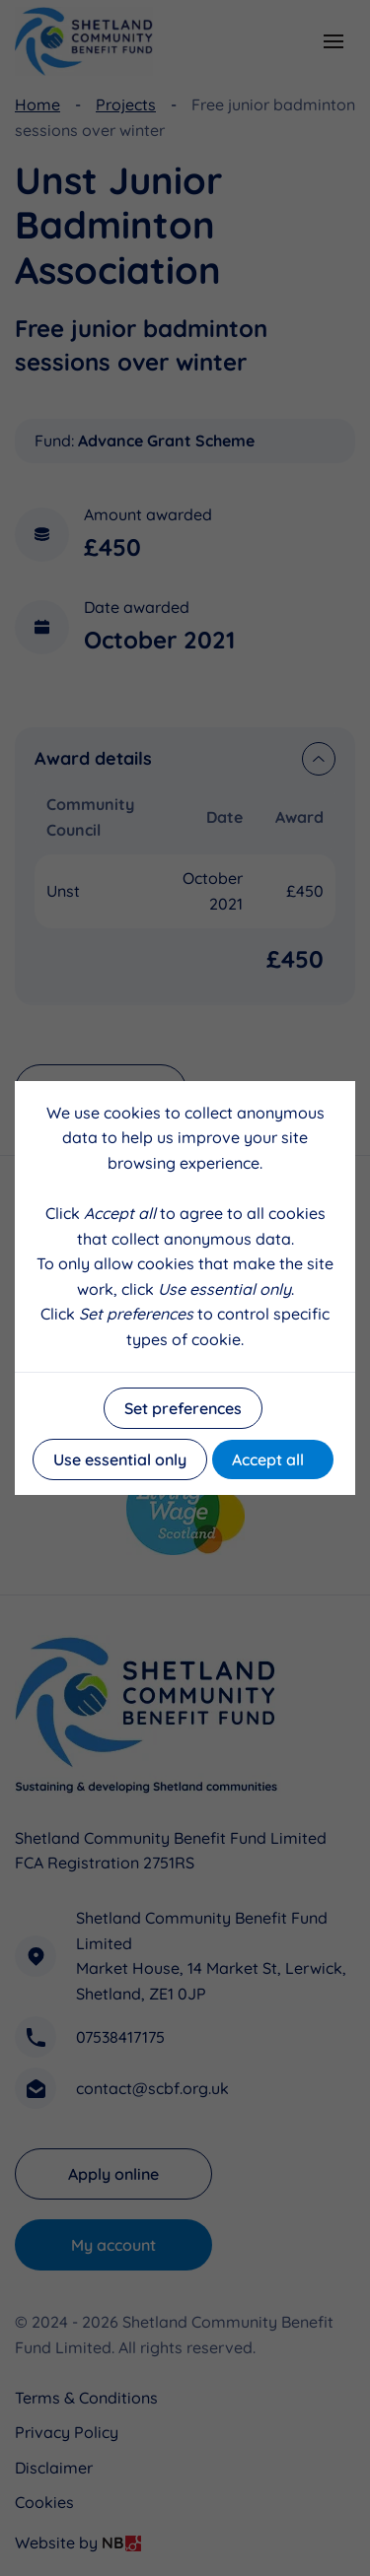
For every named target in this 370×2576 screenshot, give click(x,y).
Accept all (268, 1459)
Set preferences (183, 1408)
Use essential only (119, 1459)
